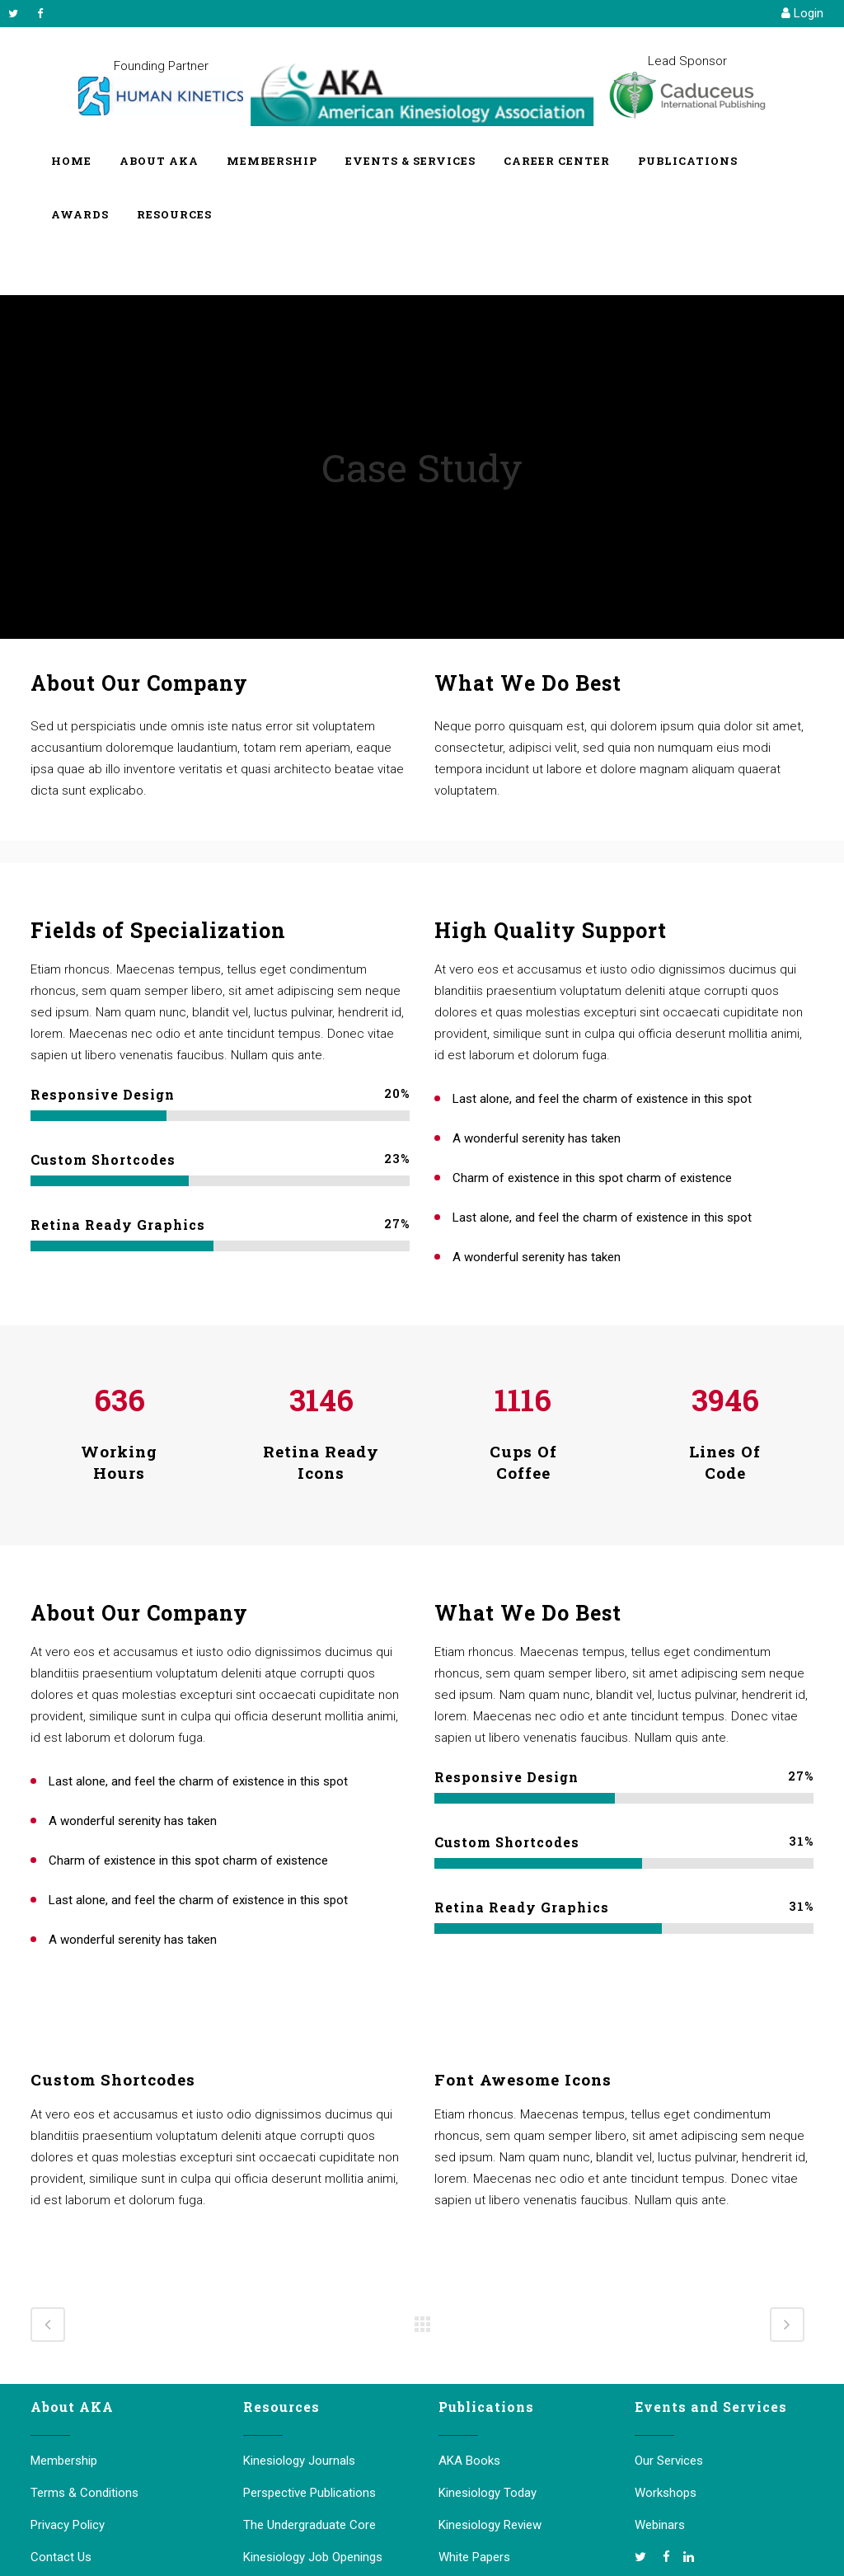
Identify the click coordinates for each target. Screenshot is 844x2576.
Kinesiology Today (487, 2492)
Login (802, 13)
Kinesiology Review (490, 2524)
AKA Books (469, 2460)
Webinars (660, 2524)
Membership (63, 2460)
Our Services (669, 2460)
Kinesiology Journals (299, 2460)
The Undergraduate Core (309, 2524)
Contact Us (60, 2557)
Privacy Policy (67, 2524)
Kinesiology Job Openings (312, 2557)
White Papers (474, 2557)
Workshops (665, 2492)
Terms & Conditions (84, 2492)
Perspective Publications (309, 2492)
